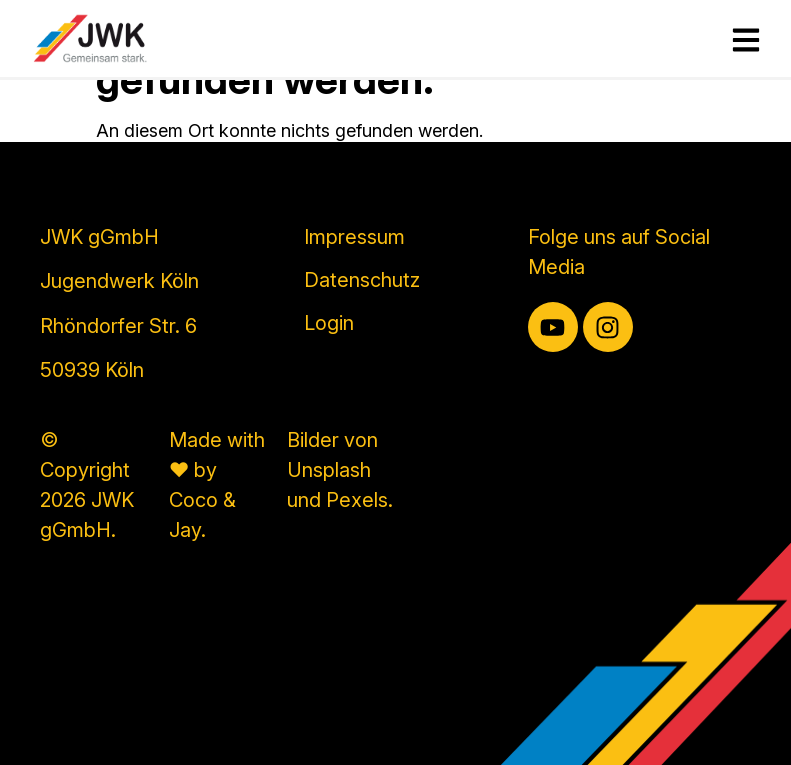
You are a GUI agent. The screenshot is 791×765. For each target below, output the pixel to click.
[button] (44, 721)
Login (329, 323)
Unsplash (329, 470)
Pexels (357, 500)
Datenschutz (362, 280)
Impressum (354, 237)
